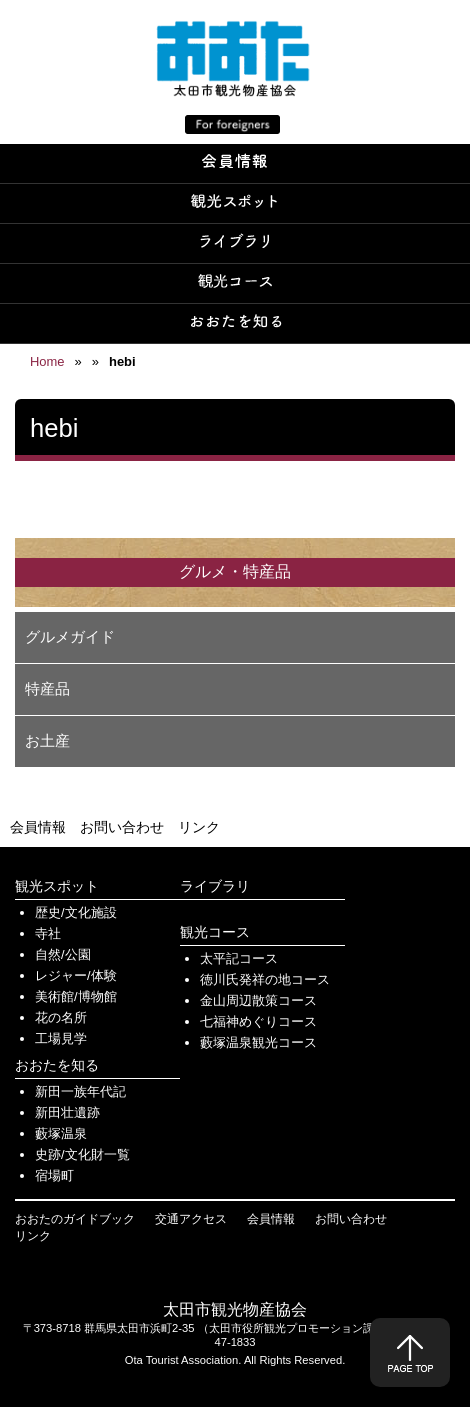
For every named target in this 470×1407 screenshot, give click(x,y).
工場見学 (61, 1038)
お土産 (47, 740)
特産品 (47, 688)
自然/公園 (63, 954)
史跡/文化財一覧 (82, 1154)
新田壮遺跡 (67, 1112)
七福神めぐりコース (258, 1021)
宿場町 (54, 1175)
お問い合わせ (122, 827)
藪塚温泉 (61, 1133)
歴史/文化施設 (76, 912)
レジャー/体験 (76, 975)
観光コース (215, 932)
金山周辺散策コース (258, 1000)
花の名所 (61, 1017)
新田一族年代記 (80, 1091)
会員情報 (38, 827)
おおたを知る (57, 1065)
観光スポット (57, 886)
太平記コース (239, 958)
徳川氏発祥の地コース (265, 979)
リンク (199, 827)
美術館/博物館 (76, 996)
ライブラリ (215, 886)
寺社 (48, 933)
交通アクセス (191, 1219)
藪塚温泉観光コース (258, 1042)
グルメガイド (70, 636)
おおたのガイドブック (75, 1219)
